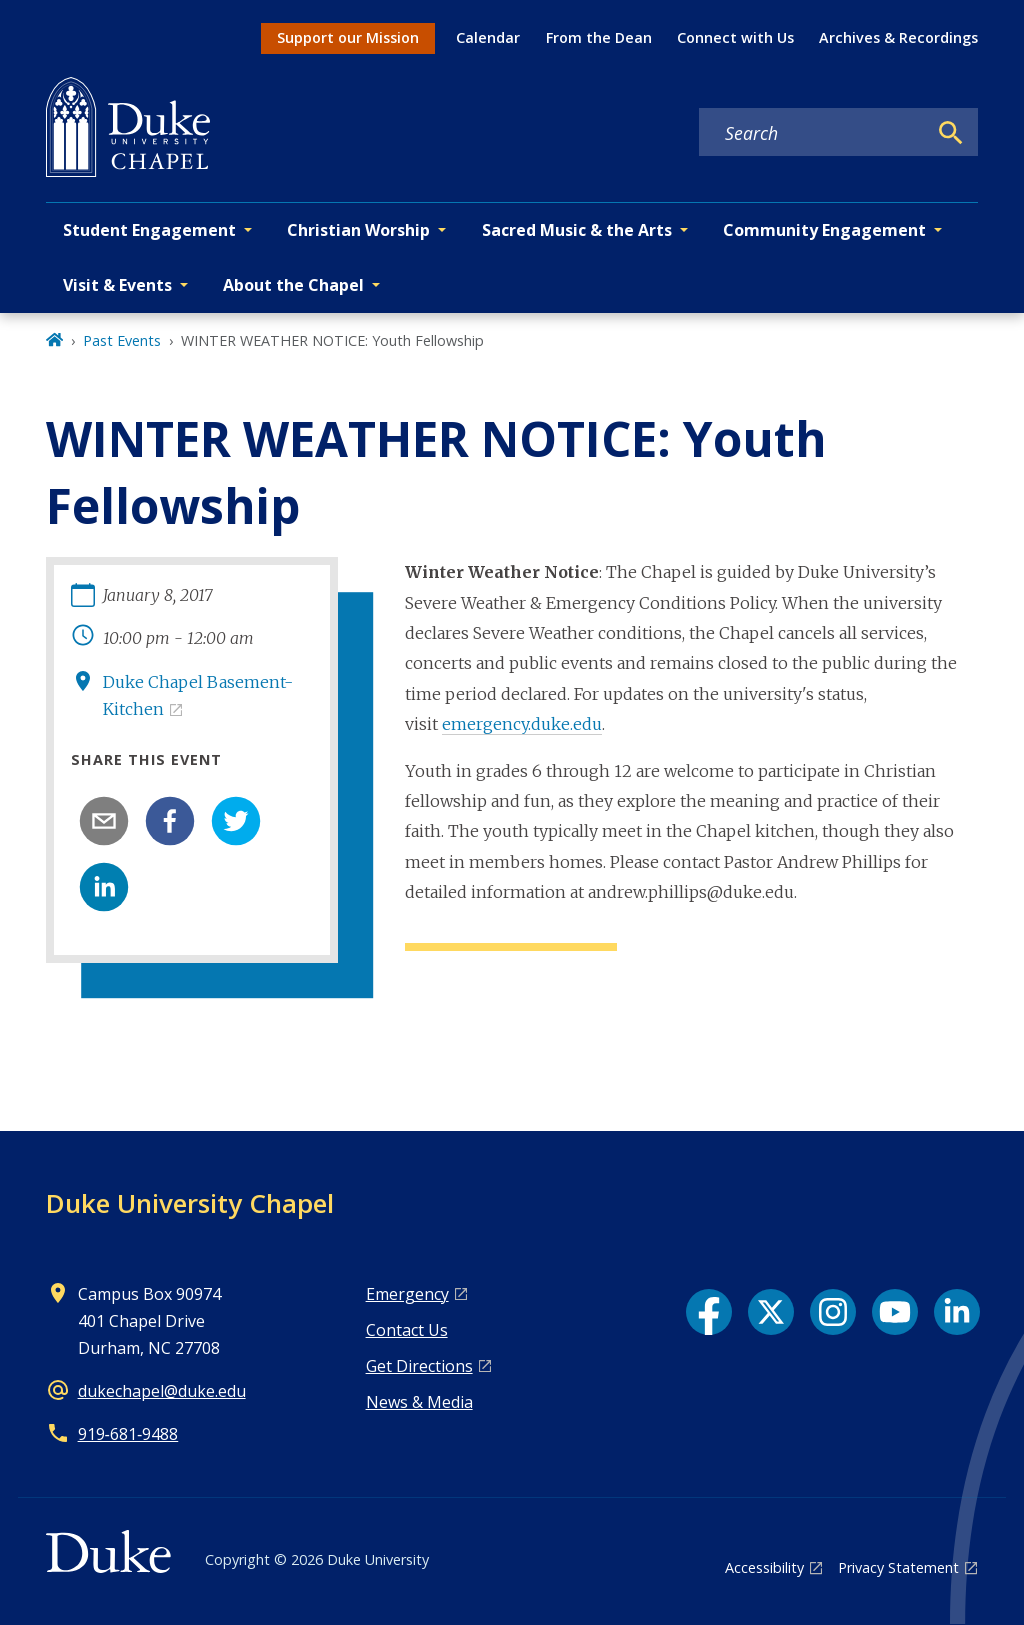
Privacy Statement (898, 1567)
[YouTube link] (895, 1312)
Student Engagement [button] (149, 230)
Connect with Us (735, 37)
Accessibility (764, 1567)
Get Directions (419, 1366)
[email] (104, 821)
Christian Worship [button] (358, 230)
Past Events (122, 340)
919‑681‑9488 (128, 1434)
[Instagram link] (833, 1312)
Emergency (407, 1294)
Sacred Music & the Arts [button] (577, 230)
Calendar (488, 37)
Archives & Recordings (898, 37)
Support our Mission (348, 37)
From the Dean (599, 37)
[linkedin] (104, 887)
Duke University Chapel (190, 1203)
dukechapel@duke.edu (162, 1391)
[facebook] (170, 821)
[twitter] (236, 821)
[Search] (951, 133)
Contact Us (407, 1330)
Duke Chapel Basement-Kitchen (198, 695)
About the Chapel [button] (293, 285)
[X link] (771, 1312)
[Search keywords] (813, 133)
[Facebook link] (709, 1312)
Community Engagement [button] (824, 230)
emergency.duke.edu (522, 724)
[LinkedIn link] (957, 1312)
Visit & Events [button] (117, 285)
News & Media (419, 1402)
